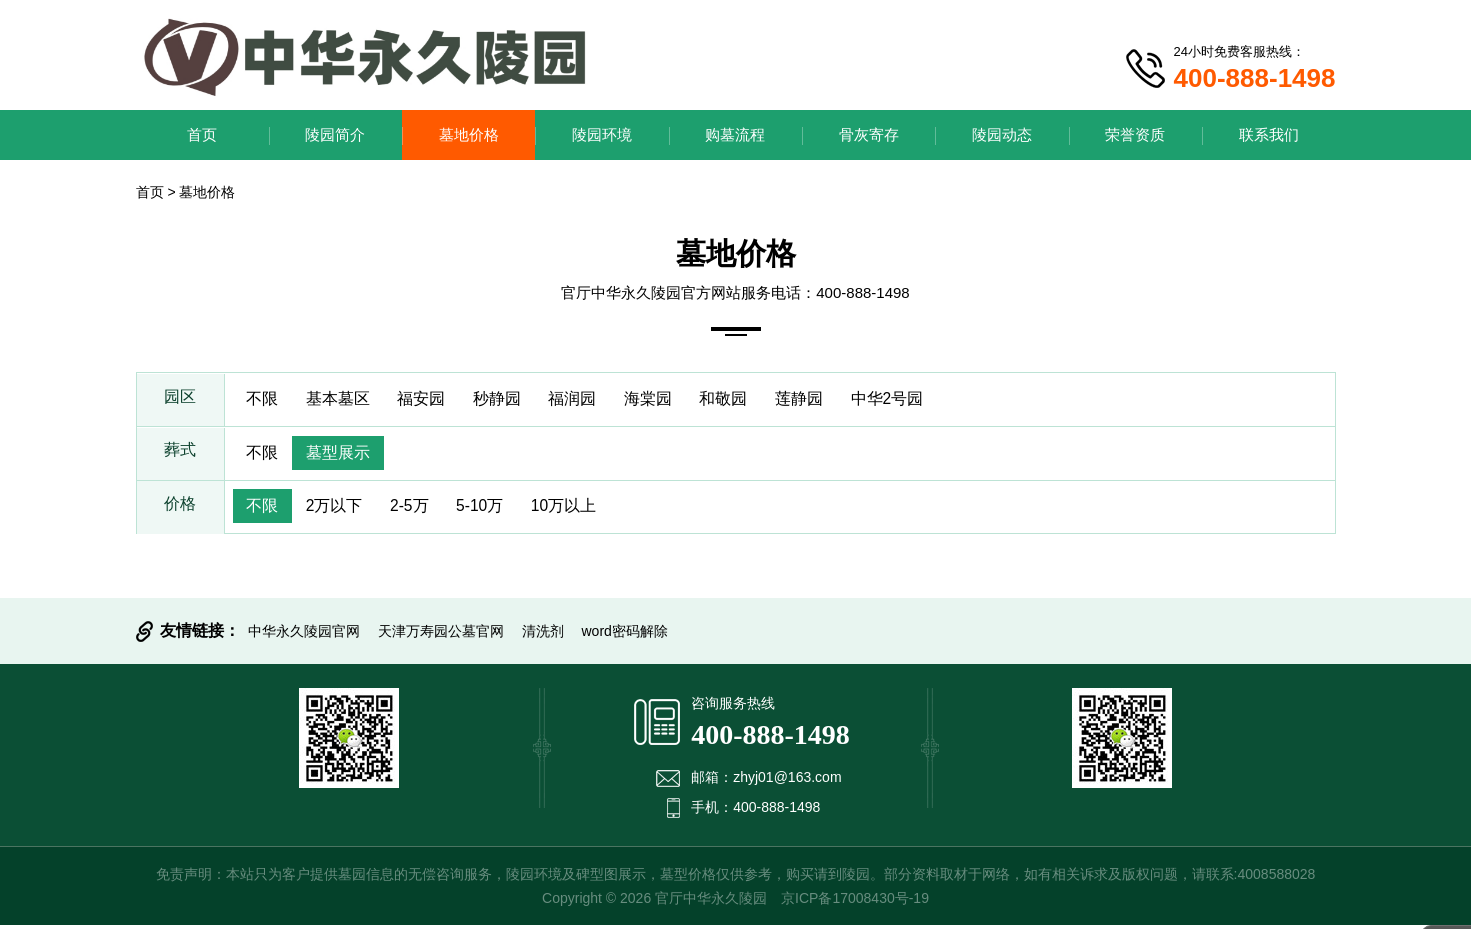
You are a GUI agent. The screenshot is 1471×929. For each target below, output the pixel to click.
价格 (180, 509)
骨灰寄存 (869, 134)
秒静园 (506, 399)
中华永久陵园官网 (304, 635)
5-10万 (490, 509)
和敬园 (740, 399)
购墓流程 (735, 134)
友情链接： (200, 634)
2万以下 (338, 509)
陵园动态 (1002, 134)
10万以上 (577, 509)
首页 (202, 134)
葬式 (180, 454)
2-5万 (415, 509)
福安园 (428, 399)
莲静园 (818, 399)
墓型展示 (342, 454)
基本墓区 (342, 399)
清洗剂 (543, 635)
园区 (180, 399)
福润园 (584, 399)
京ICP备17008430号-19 (855, 902)
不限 (264, 399)
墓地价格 (469, 134)
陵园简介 (335, 134)
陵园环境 (602, 134)
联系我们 (1269, 134)
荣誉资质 (1135, 134)
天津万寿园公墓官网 (441, 635)
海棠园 (662, 399)
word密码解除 (625, 635)
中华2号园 (908, 399)
